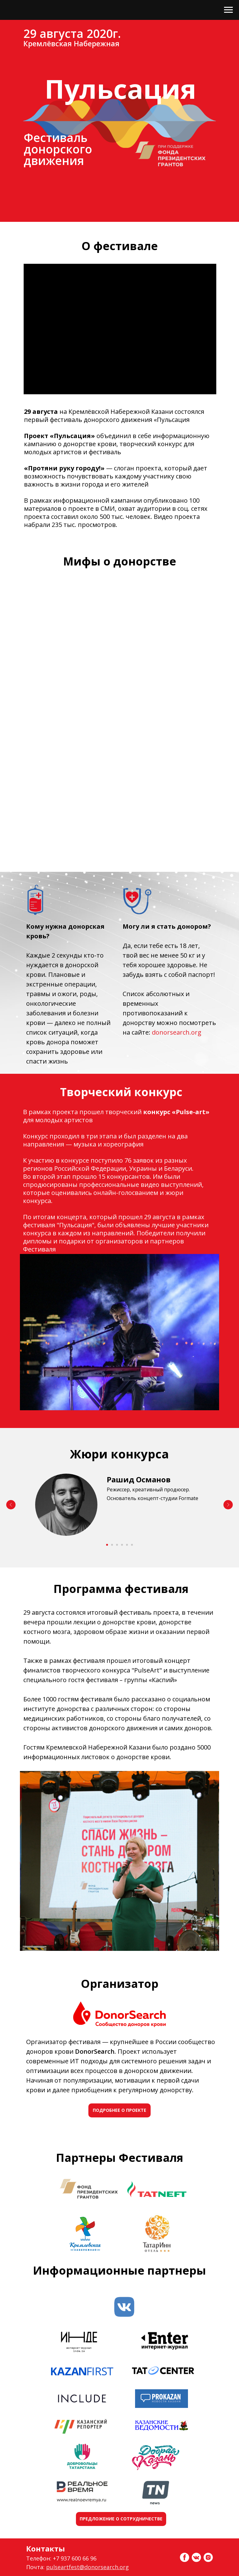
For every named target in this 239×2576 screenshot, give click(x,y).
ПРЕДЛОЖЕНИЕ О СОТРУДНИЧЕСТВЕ (121, 2519)
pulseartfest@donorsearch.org (87, 2567)
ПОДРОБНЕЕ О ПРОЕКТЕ (119, 2110)
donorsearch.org (176, 1032)
